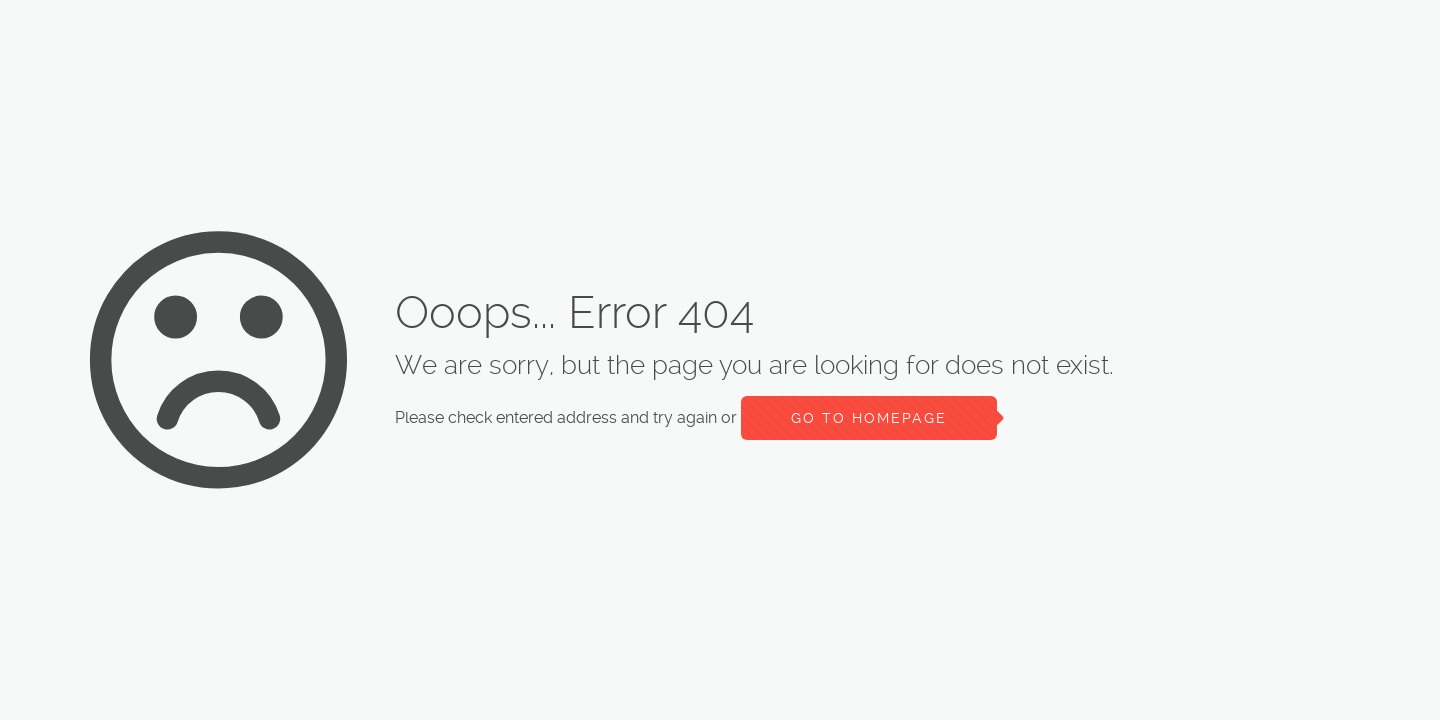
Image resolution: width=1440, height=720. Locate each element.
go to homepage (869, 418)
